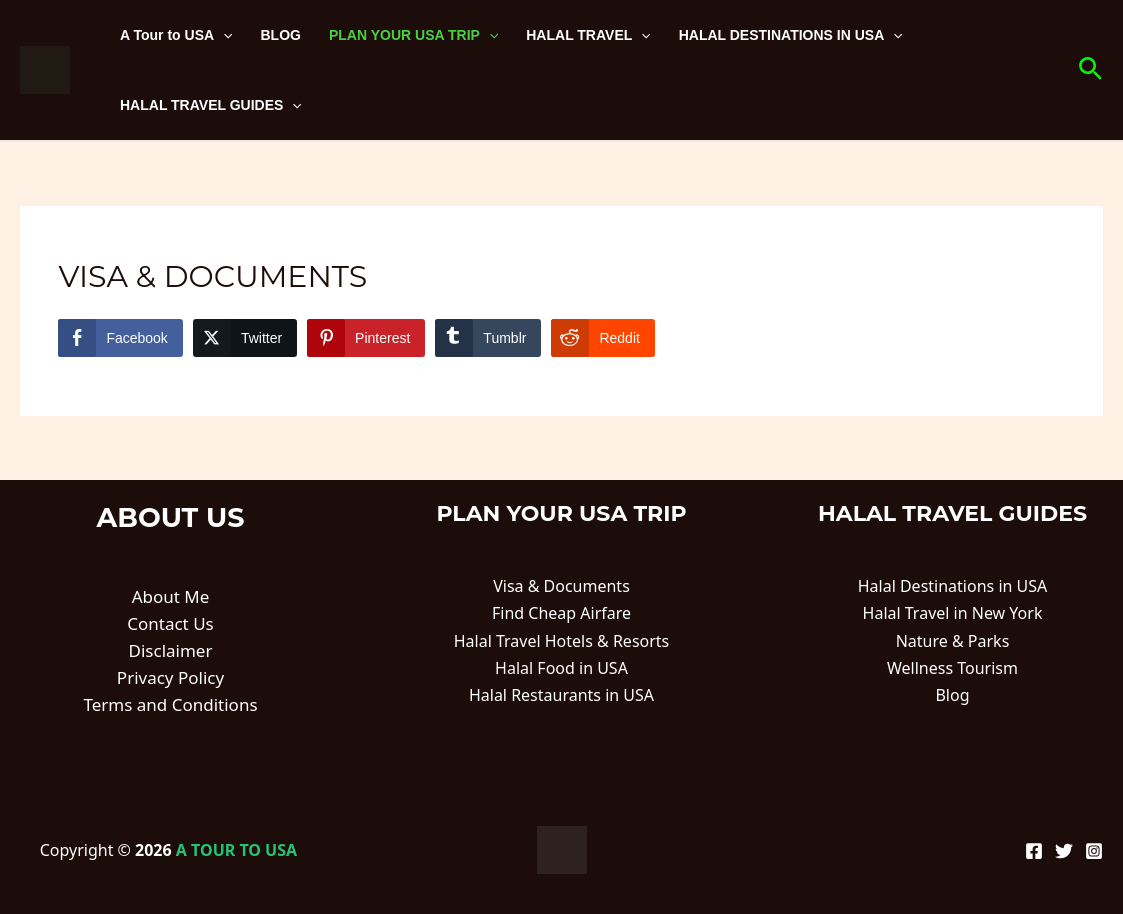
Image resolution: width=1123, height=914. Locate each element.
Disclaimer (171, 650)
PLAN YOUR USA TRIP (413, 35)
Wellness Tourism (952, 668)
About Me (171, 596)
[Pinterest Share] (366, 338)
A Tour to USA (176, 35)
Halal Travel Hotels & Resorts (562, 641)
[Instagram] (1094, 851)
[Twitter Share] (245, 338)
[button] (1090, 70)
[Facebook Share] (120, 338)
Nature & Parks (953, 641)
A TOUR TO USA (236, 850)
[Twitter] (1064, 851)
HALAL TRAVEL (588, 35)
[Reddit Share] (602, 338)
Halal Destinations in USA (953, 586)
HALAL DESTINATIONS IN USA (791, 35)
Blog (952, 695)
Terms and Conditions (170, 704)
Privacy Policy (170, 677)
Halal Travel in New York (953, 613)
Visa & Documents (561, 586)
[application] (223, 35)
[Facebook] (1034, 851)
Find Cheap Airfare (561, 613)
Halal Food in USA (561, 668)
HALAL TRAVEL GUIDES (211, 105)
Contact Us (170, 623)
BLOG (281, 35)
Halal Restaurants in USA (561, 695)
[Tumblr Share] (488, 338)
